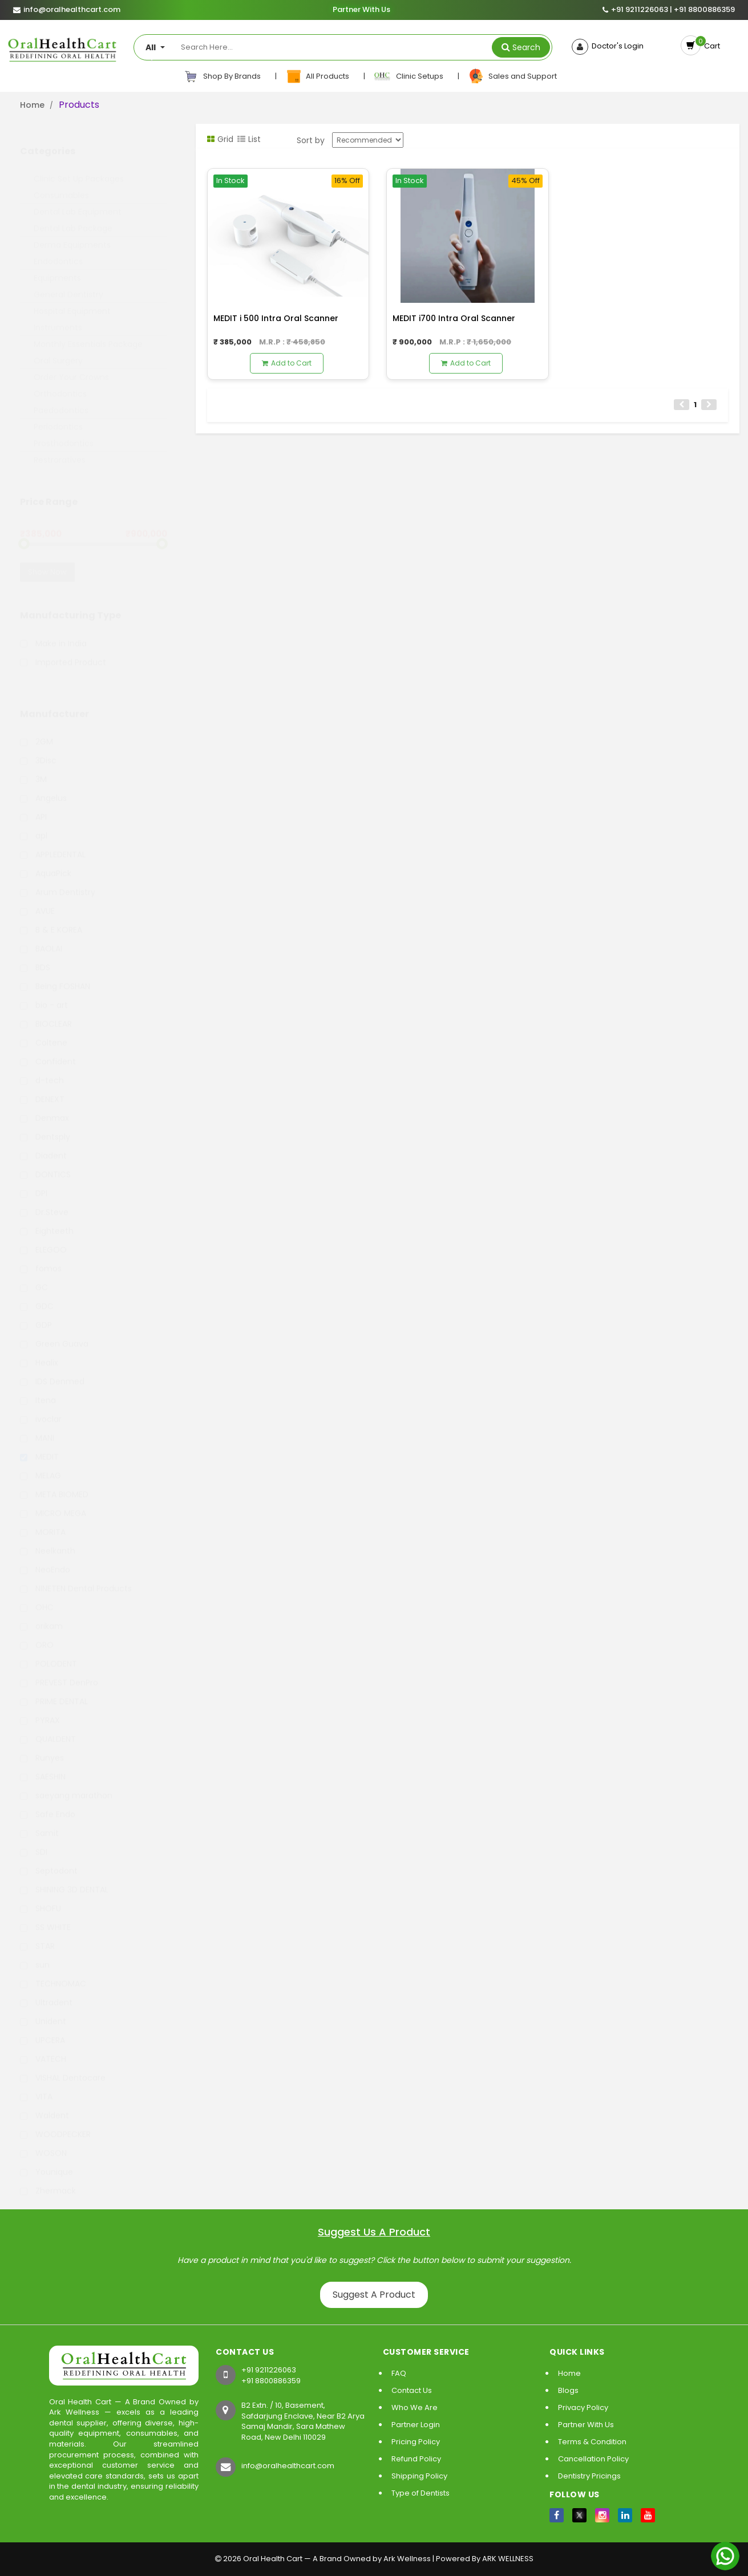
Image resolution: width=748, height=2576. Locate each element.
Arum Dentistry (57, 881)
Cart (710, 45)
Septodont (49, 1859)
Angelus (43, 787)
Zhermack (48, 2179)
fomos (41, 1257)
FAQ (398, 2373)
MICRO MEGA (53, 1502)
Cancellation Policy (593, 2458)
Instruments (58, 316)
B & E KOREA (51, 918)
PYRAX (40, 1709)
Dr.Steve (44, 1201)
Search (526, 47)
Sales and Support (512, 76)
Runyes (42, 1747)
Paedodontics (61, 399)
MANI (37, 1427)
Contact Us (411, 2390)
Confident (48, 1050)
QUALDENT (48, 1728)
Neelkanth (47, 1539)
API (33, 806)
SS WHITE (45, 1916)
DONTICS (45, 1163)
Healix (39, 1351)
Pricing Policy (415, 2441)
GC (34, 1276)
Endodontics (58, 250)
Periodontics (58, 415)
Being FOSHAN (55, 975)
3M (33, 768)
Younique (46, 2161)
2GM (36, 730)
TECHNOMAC (53, 1972)
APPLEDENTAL (53, 843)
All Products (318, 76)
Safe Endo (47, 1803)
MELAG (40, 1464)
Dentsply (45, 1125)
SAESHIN (43, 1765)
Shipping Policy (419, 2475)
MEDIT (39, 1445)
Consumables (61, 184)
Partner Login (415, 2424)
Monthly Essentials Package (88, 333)
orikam (41, 1615)
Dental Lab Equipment (78, 200)
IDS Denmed (52, 1370)
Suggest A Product (374, 2294)
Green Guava (54, 1332)
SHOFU (40, 1897)
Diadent (43, 1144)
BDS (35, 956)
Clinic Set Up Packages (79, 167)
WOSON (43, 2142)
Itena (38, 1389)
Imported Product (63, 651)
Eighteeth (47, 1220)
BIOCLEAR (46, 1013)
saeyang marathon (66, 1784)
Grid (220, 139)
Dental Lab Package (73, 217)
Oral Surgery (58, 349)
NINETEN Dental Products (76, 1577)
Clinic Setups (409, 76)
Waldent (44, 2104)
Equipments (57, 267)
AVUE (37, 900)
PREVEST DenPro (59, 1671)
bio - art (44, 994)
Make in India (53, 632)
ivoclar (41, 1408)
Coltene (43, 1031)
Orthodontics (60, 382)
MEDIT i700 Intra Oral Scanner (454, 318)
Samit (39, 1822)
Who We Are (414, 2407)
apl (33, 824)
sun (35, 1954)
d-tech (42, 1069)
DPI (33, 1182)
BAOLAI (41, 937)
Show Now (47, 560)
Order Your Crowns (71, 366)
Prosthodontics (64, 432)
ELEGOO (43, 1238)
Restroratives (60, 449)
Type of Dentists (420, 2493)
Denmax (44, 1107)
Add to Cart (287, 363)
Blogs (568, 2390)
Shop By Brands (222, 76)
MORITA (43, 1521)
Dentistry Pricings (589, 2475)
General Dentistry (68, 283)
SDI (33, 1841)
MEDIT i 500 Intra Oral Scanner (275, 318)
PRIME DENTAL (54, 1690)
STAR (37, 1935)
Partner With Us (361, 10)
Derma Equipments (72, 234)
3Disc (38, 749)
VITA (36, 2085)
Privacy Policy (583, 2407)
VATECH (43, 2048)
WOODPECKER (55, 2123)
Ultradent (46, 1991)
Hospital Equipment (72, 300)
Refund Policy (416, 2458)
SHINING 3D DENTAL (64, 1878)
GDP (36, 1314)
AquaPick (45, 862)
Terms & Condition (592, 2441)
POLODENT (48, 1652)
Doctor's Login (616, 46)
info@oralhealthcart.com (287, 2465)
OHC (37, 1596)
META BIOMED (54, 1483)
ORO (37, 1634)
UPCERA (42, 2029)
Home (32, 105)
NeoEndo (45, 1558)
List (249, 139)
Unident (43, 2010)
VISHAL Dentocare (63, 2066)
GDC (37, 1295)
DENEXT (42, 1088)
